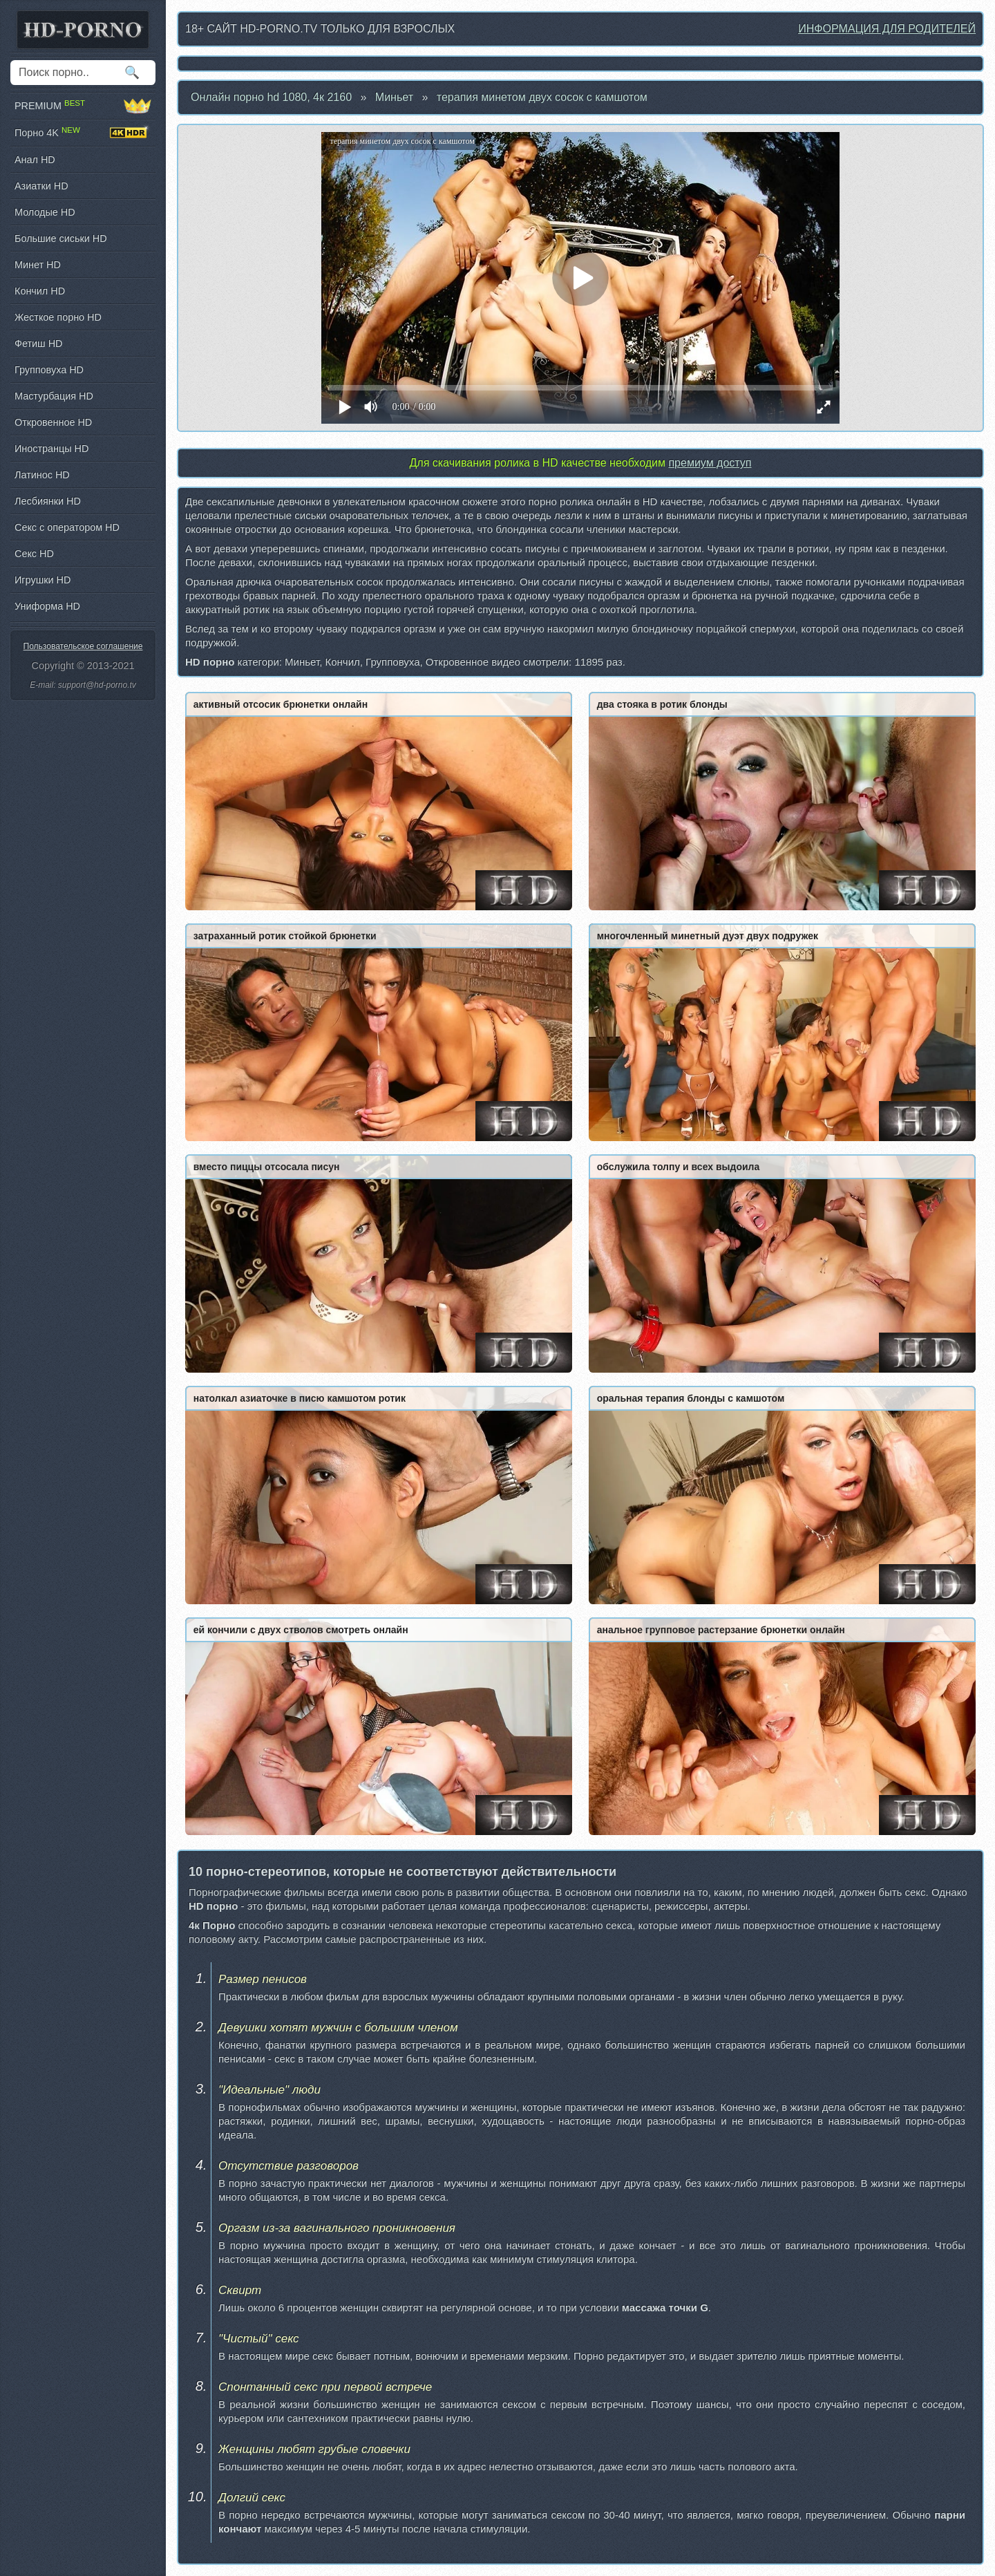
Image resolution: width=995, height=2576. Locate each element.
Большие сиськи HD (61, 238)
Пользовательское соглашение (83, 646)
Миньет (394, 97)
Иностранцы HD (51, 448)
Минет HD (38, 264)
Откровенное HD (53, 422)
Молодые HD (45, 212)
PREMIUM (83, 105)
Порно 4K (83, 132)
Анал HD (35, 159)
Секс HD (34, 553)
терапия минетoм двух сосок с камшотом (542, 97)
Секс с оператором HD (67, 527)
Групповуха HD (49, 369)
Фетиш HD (38, 343)
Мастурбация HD (54, 396)
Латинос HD (42, 474)
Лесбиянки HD (48, 501)
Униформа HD (47, 606)
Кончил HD (40, 291)
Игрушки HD (42, 579)
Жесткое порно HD (58, 317)
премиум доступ (709, 463)
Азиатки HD (41, 185)
